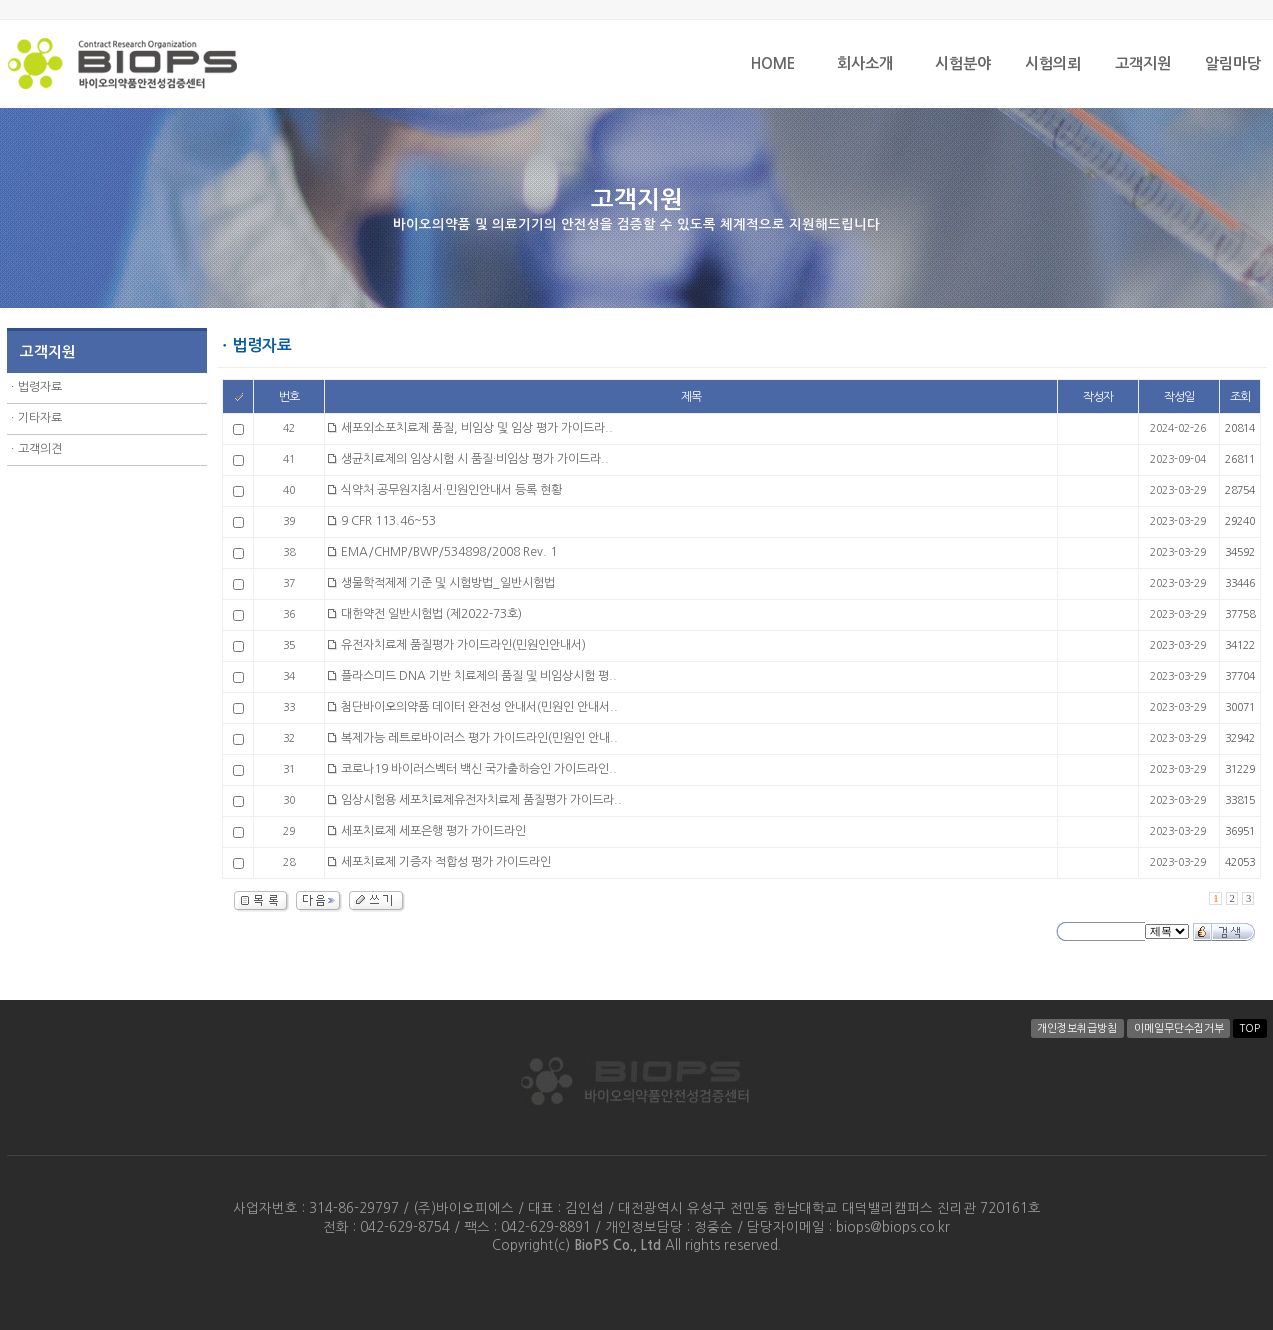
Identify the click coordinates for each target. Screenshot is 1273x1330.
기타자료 (40, 418)
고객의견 (40, 449)
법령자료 (40, 387)
